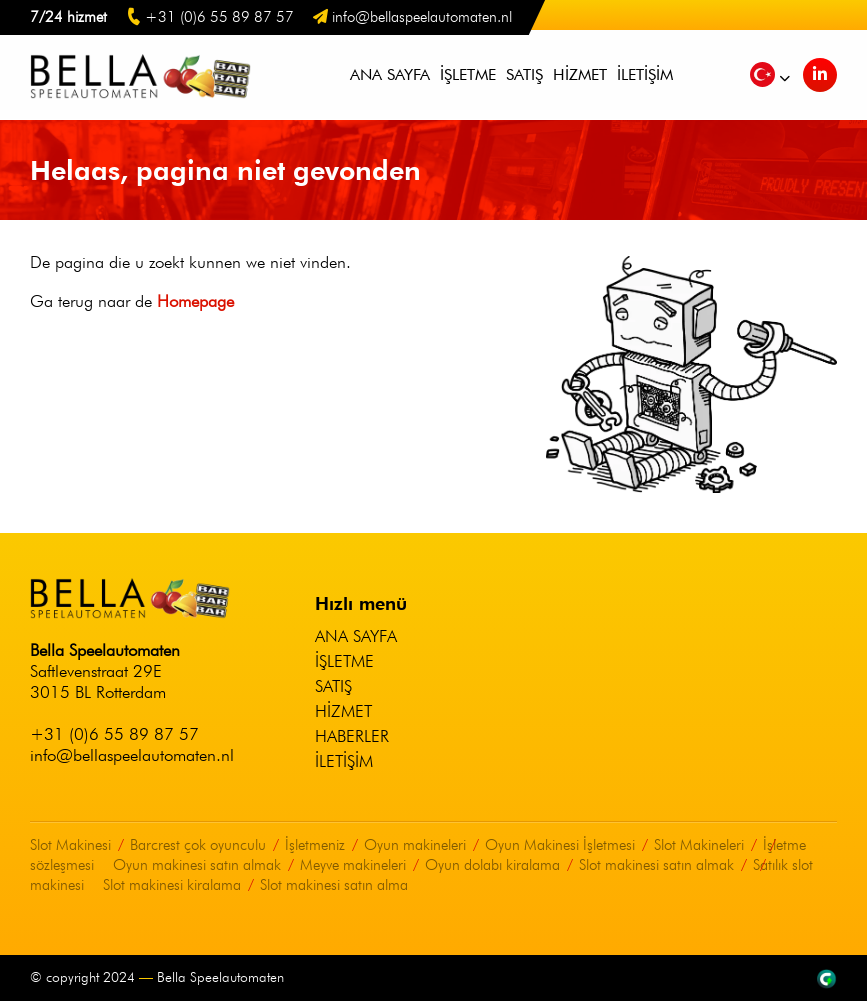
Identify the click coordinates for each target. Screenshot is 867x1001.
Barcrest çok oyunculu (198, 845)
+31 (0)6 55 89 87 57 (114, 734)
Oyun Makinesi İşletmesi (560, 845)
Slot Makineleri (699, 845)
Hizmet (580, 74)
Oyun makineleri (415, 845)
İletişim (645, 74)
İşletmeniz (315, 845)
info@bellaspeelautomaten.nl (132, 755)
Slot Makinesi (70, 845)
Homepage (195, 301)
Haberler (352, 736)
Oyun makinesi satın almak (197, 865)
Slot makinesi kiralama (172, 885)
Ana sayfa (390, 74)
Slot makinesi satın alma (334, 885)
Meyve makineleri (353, 865)
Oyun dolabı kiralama (492, 865)
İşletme (468, 74)
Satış (524, 74)
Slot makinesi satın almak (656, 865)
